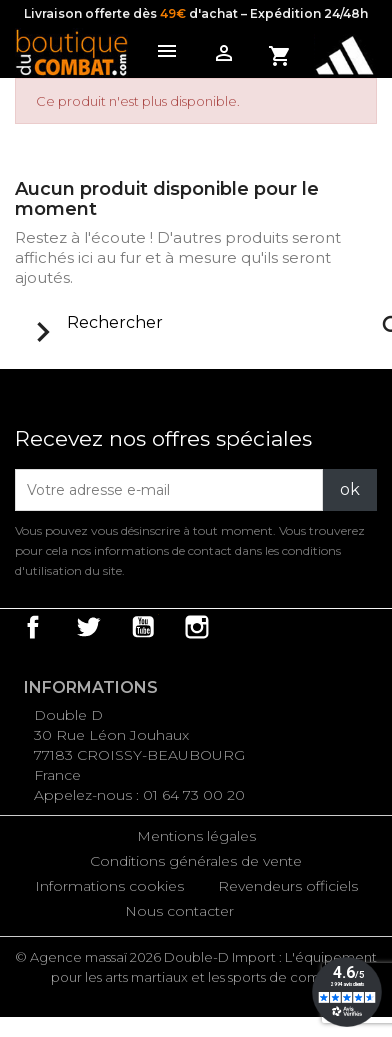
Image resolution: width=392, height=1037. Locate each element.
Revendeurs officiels (288, 886)
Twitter (88, 627)
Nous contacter (179, 911)
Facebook (33, 627)
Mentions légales (196, 836)
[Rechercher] (215, 323)
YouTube (143, 627)
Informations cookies (109, 886)
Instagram (197, 627)
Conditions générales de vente (196, 861)
